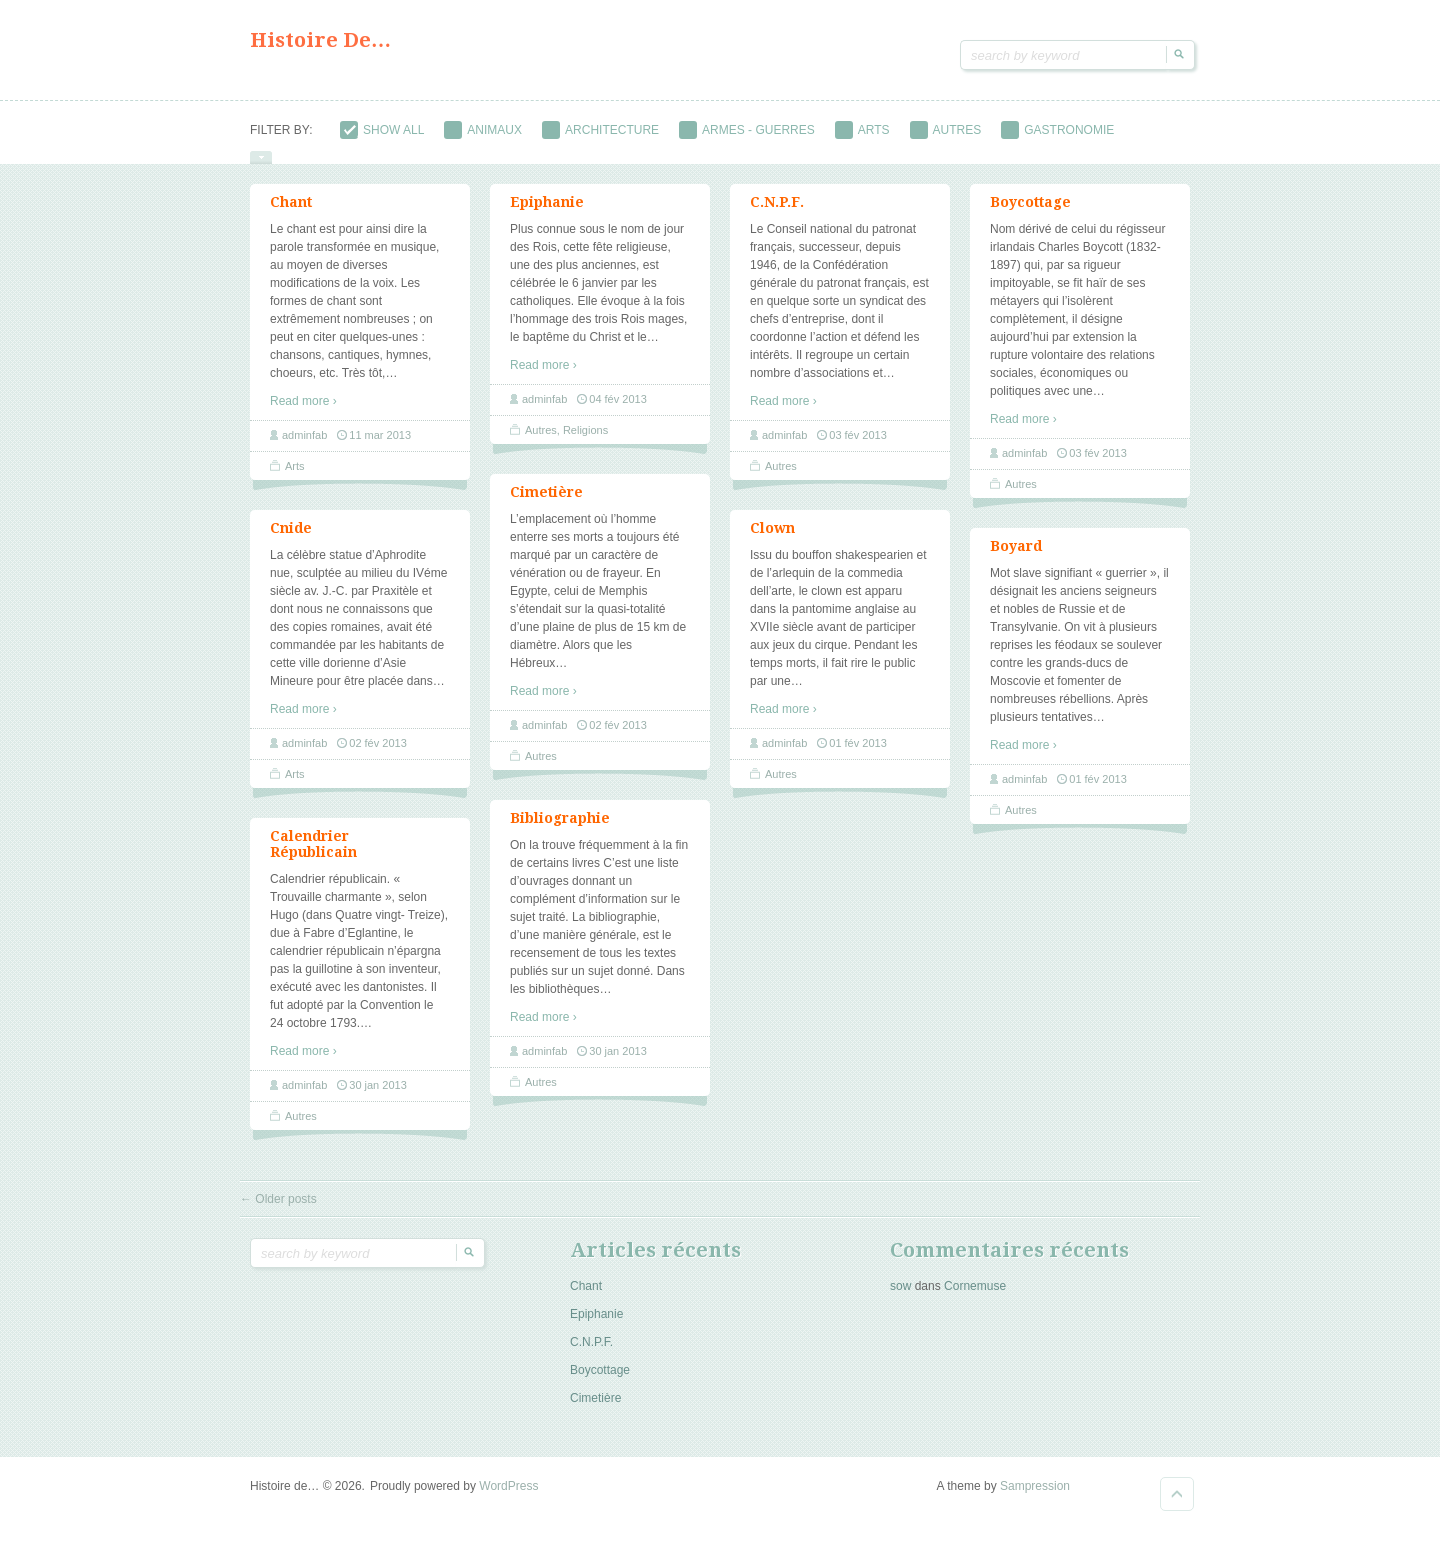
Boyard (1016, 559)
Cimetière (546, 505)
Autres (946, 130)
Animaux (483, 130)
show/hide (261, 170)
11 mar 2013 (380, 448)
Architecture (600, 130)
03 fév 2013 (858, 448)
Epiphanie (547, 215)
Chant (291, 215)
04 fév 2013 (618, 412)
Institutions (393, 158)
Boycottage (1030, 215)
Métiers (693, 158)
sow (900, 1299)
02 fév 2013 (618, 738)
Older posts (278, 1212)
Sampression (1035, 1499)
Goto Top (1177, 1507)
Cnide (291, 541)
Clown (772, 541)
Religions (1120, 158)
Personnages (998, 158)
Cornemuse (975, 1299)
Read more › (303, 414)
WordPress (508, 1499)
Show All (382, 130)
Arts (862, 130)
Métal (604, 158)
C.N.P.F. (777, 215)
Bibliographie (560, 831)
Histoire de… (320, 40)
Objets (885, 158)
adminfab (304, 448)
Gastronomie (1057, 130)
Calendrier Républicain (313, 857)
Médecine (509, 158)
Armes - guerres (747, 130)
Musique (790, 158)
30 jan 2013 (618, 1064)
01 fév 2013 (858, 756)
